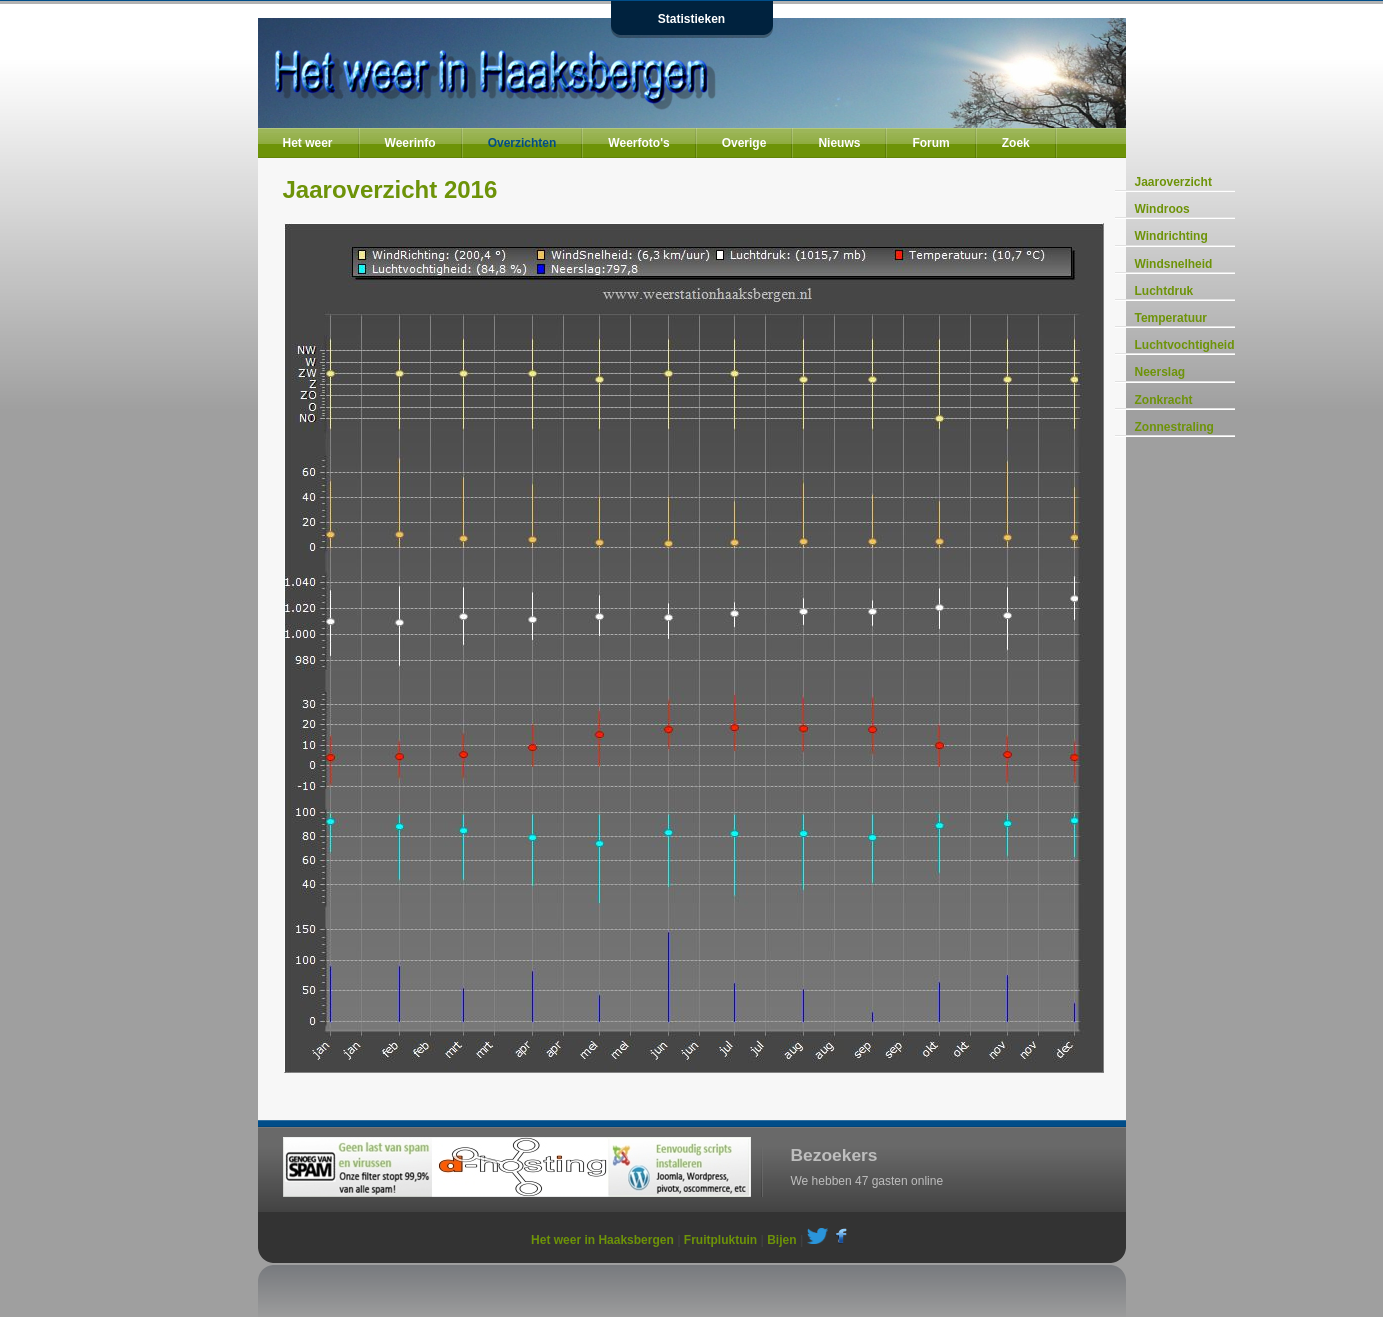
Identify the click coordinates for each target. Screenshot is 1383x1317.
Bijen (781, 1240)
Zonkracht (1164, 400)
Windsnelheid (1174, 264)
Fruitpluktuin (720, 1240)
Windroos (1162, 209)
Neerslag (1160, 372)
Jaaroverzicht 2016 (390, 189)
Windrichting (1171, 236)
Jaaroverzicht (1173, 182)
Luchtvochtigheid (1185, 345)
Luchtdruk (1164, 291)
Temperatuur (1171, 318)
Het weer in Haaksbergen (602, 1240)
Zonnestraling (1174, 427)
